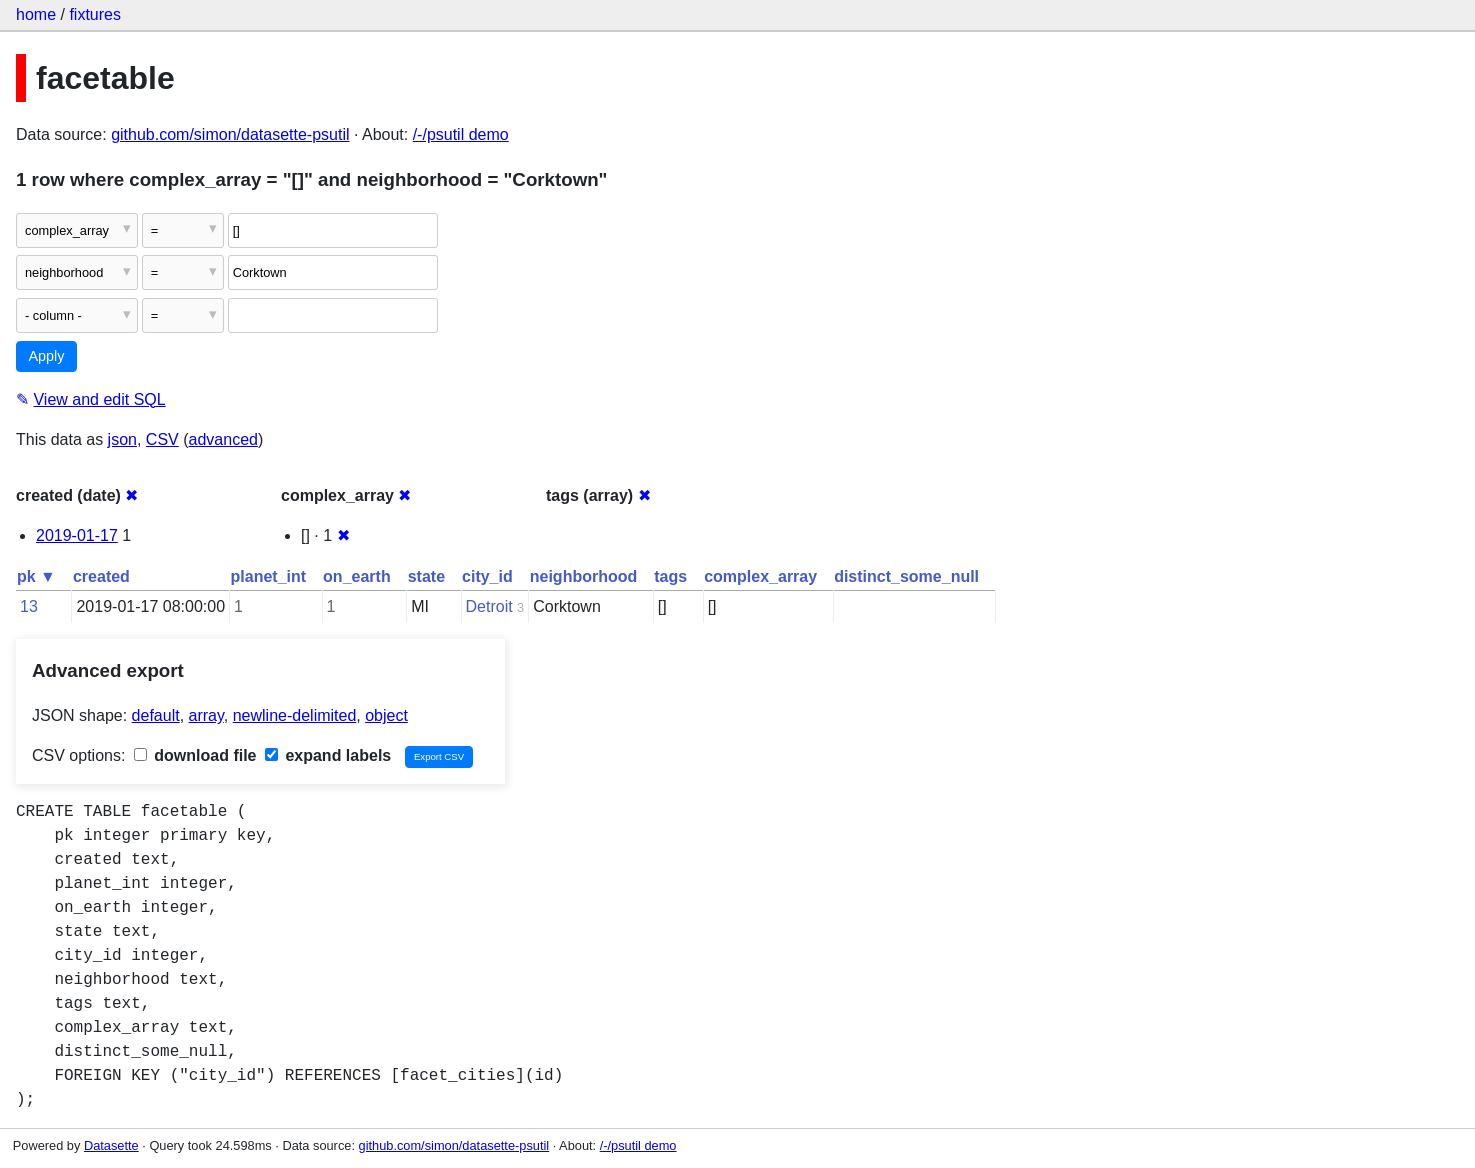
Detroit (489, 606)
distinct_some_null (906, 576)
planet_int (269, 576)
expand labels (328, 755)
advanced (223, 439)
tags (670, 576)
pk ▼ (36, 576)
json (122, 439)
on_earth (357, 576)
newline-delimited (295, 715)
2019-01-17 (77, 535)
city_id (487, 576)
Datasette (111, 1145)
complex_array (760, 576)
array (206, 715)
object (386, 715)
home (36, 14)
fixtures (95, 14)
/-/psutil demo (461, 134)
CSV (162, 439)
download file (195, 755)
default (156, 715)
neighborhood (584, 576)
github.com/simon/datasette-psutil (230, 134)
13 (29, 606)
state (426, 576)
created (101, 576)
